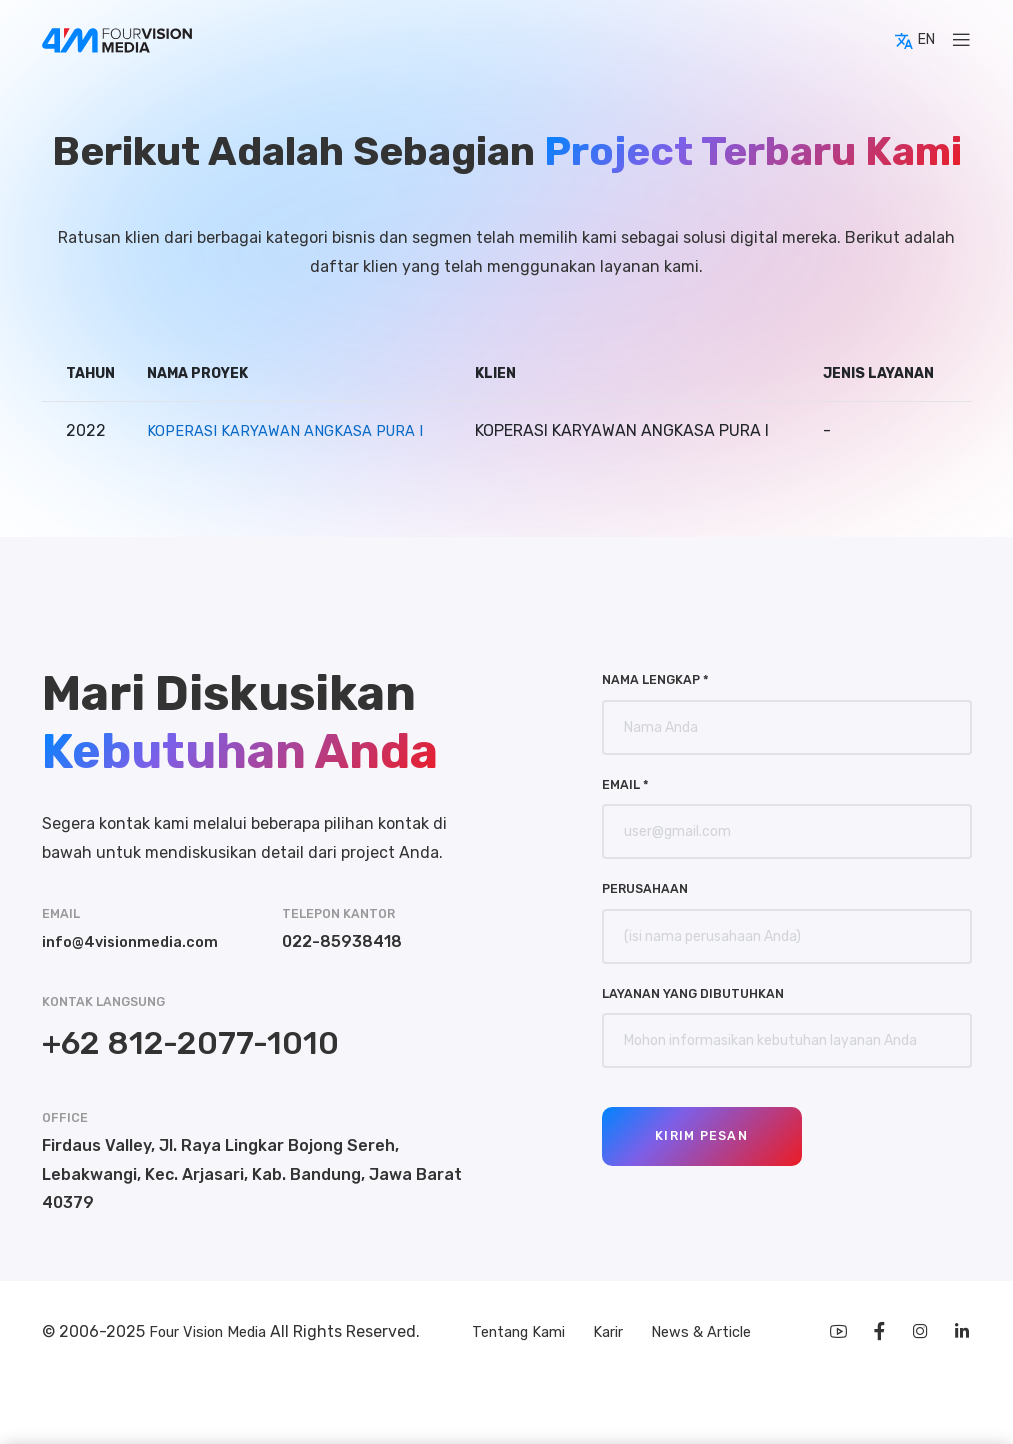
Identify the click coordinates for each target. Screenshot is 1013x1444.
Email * (625, 784)
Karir (611, 1333)
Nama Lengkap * (655, 679)
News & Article (709, 1333)
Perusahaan (645, 888)
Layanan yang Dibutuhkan (693, 993)
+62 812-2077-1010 (190, 1043)
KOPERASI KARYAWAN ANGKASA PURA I (292, 430)
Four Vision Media (216, 1333)
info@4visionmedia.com (135, 941)
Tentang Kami (514, 1333)
